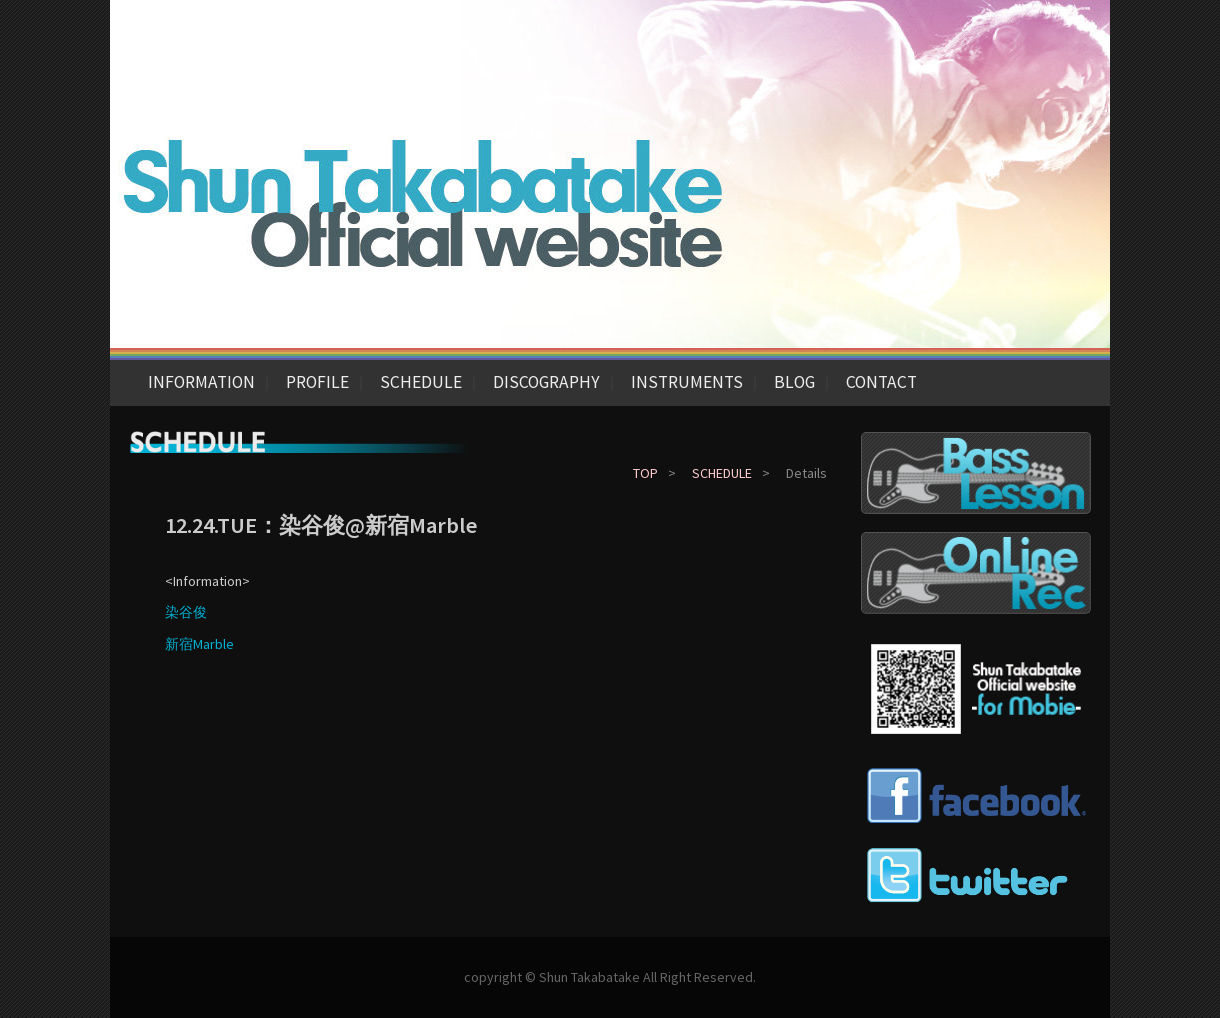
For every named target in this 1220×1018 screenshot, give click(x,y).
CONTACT (881, 382)
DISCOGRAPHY (546, 382)
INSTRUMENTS (687, 382)
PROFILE (317, 382)
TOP (645, 473)
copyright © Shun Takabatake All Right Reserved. (610, 977)
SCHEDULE (421, 382)
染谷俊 (186, 612)
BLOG (794, 382)
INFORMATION (201, 382)
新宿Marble (199, 644)
